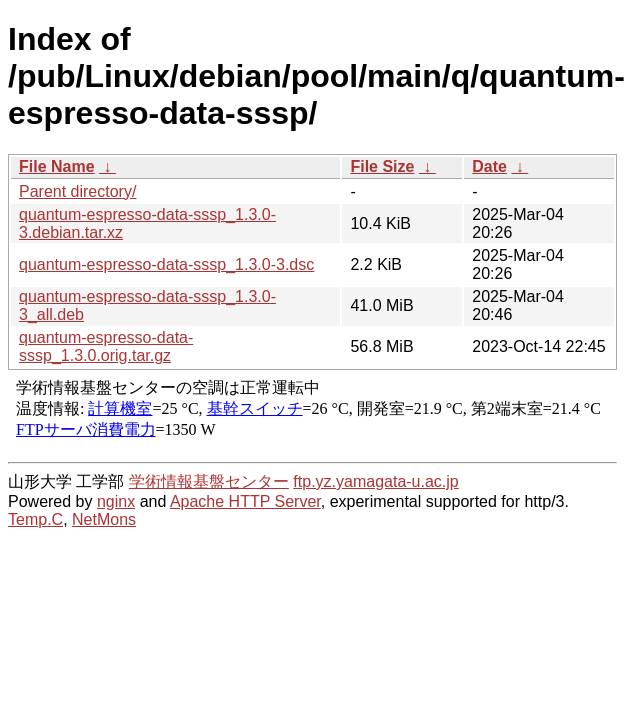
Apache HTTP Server (245, 501)
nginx (116, 501)
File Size (382, 166)
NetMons (104, 519)
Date (489, 166)
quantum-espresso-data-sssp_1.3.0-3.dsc (166, 264)
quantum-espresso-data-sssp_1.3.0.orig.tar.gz (106, 346)
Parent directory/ (77, 191)
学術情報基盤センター (209, 481)
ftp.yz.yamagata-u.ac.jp (375, 481)
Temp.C (35, 519)
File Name (57, 166)
